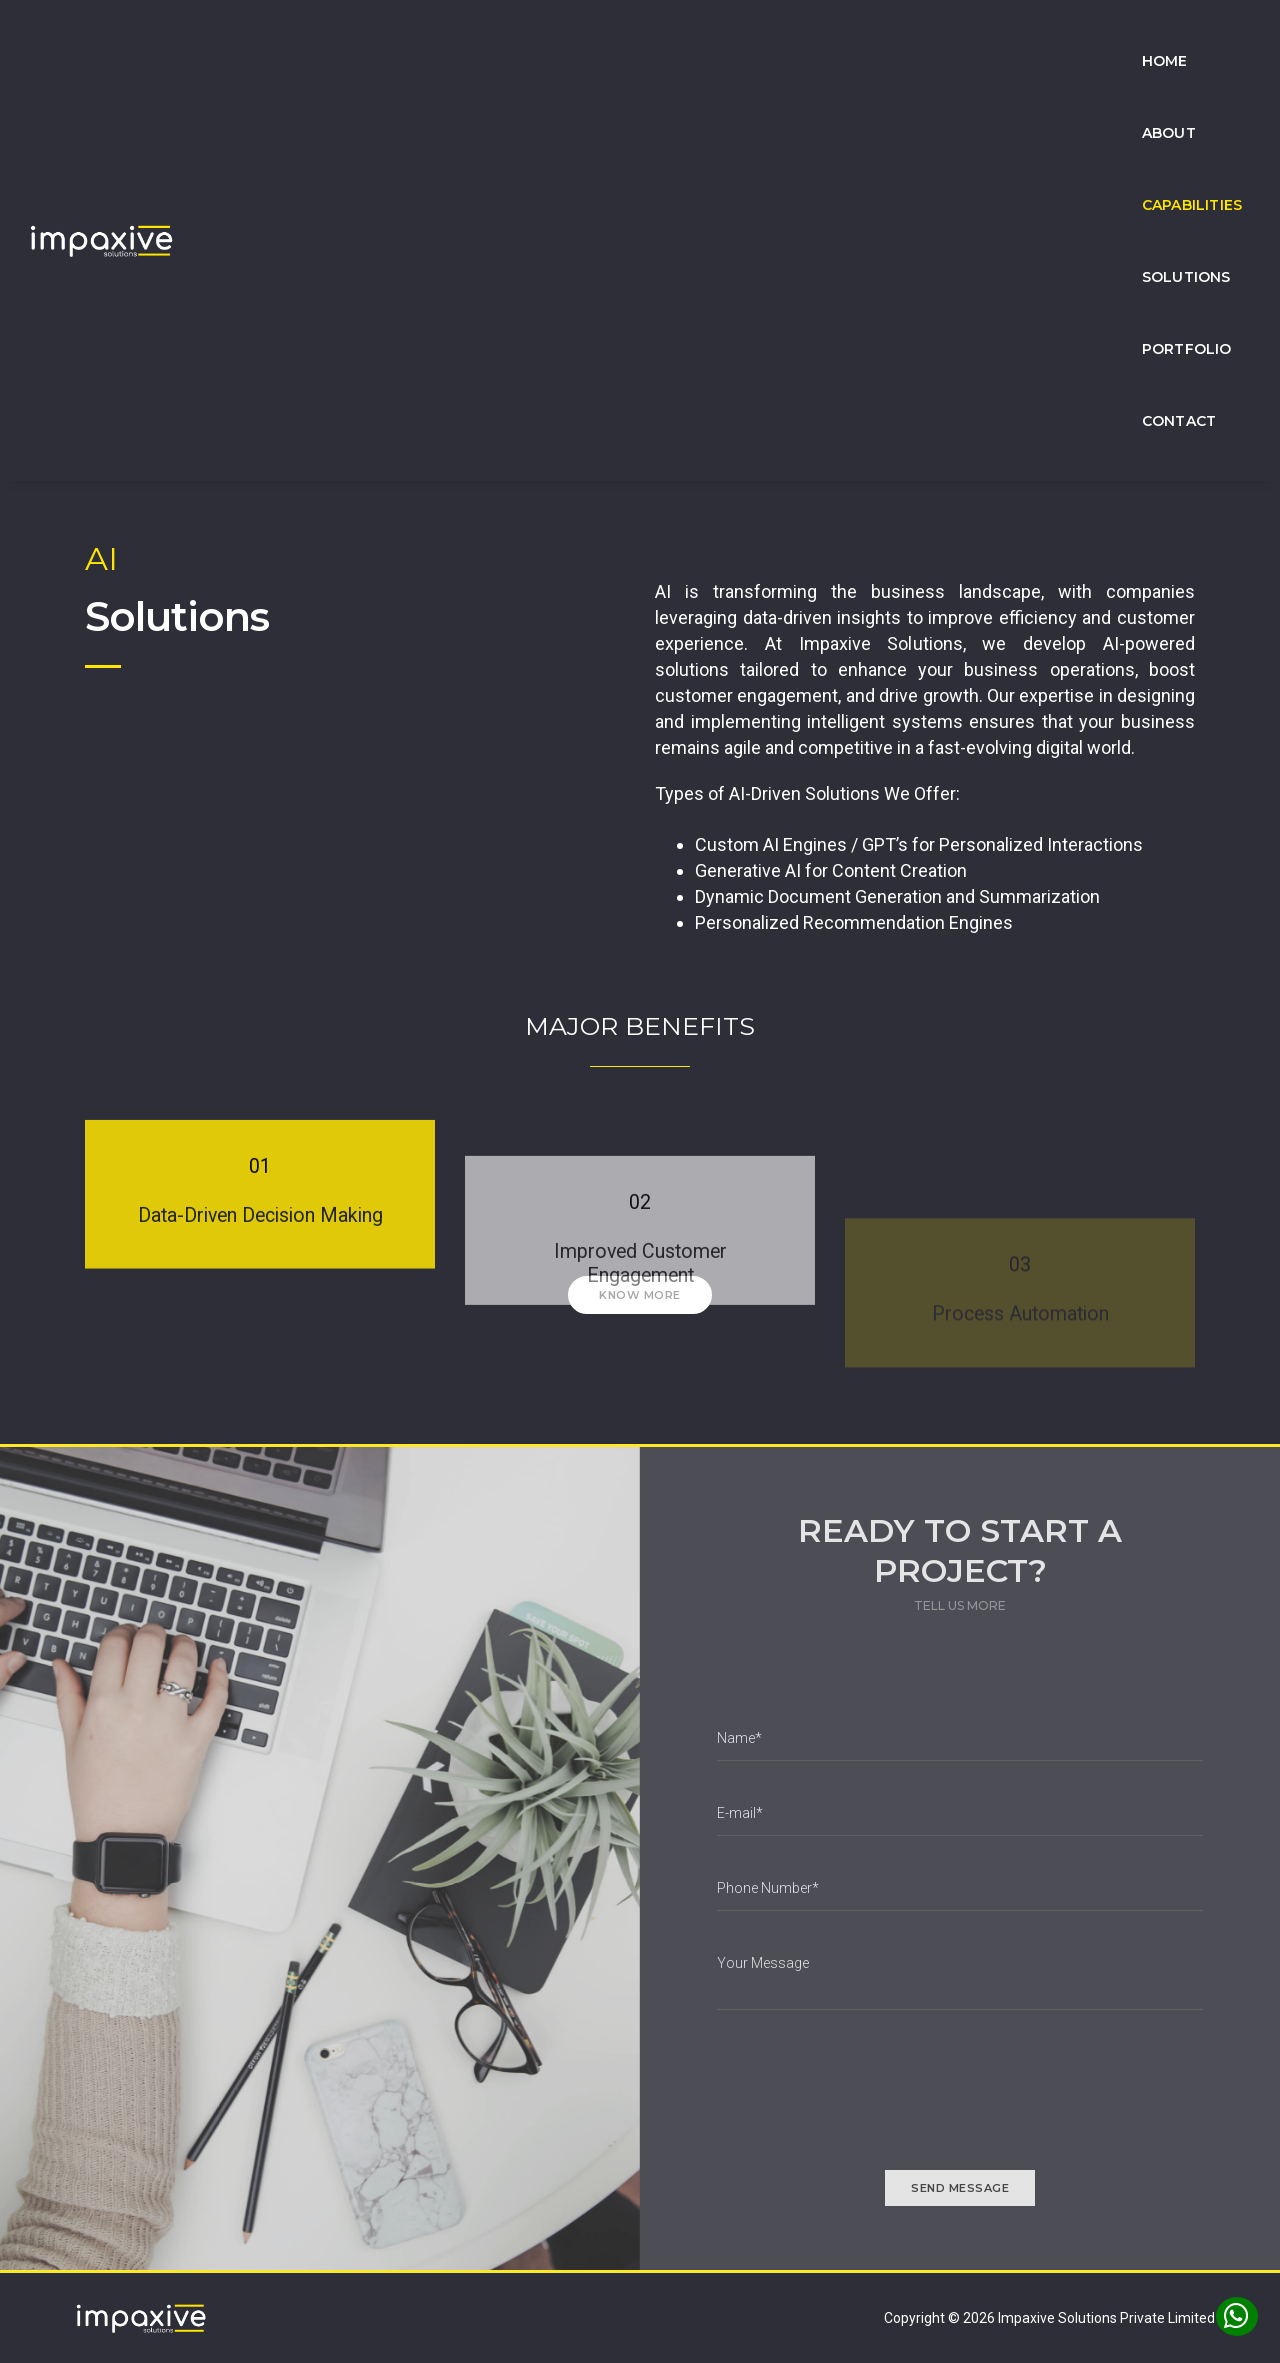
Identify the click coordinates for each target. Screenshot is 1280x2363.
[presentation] (869, 2101)
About (674, 36)
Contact (1178, 36)
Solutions (926, 36)
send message (960, 2188)
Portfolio (1056, 36)
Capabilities (791, 36)
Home (584, 36)
